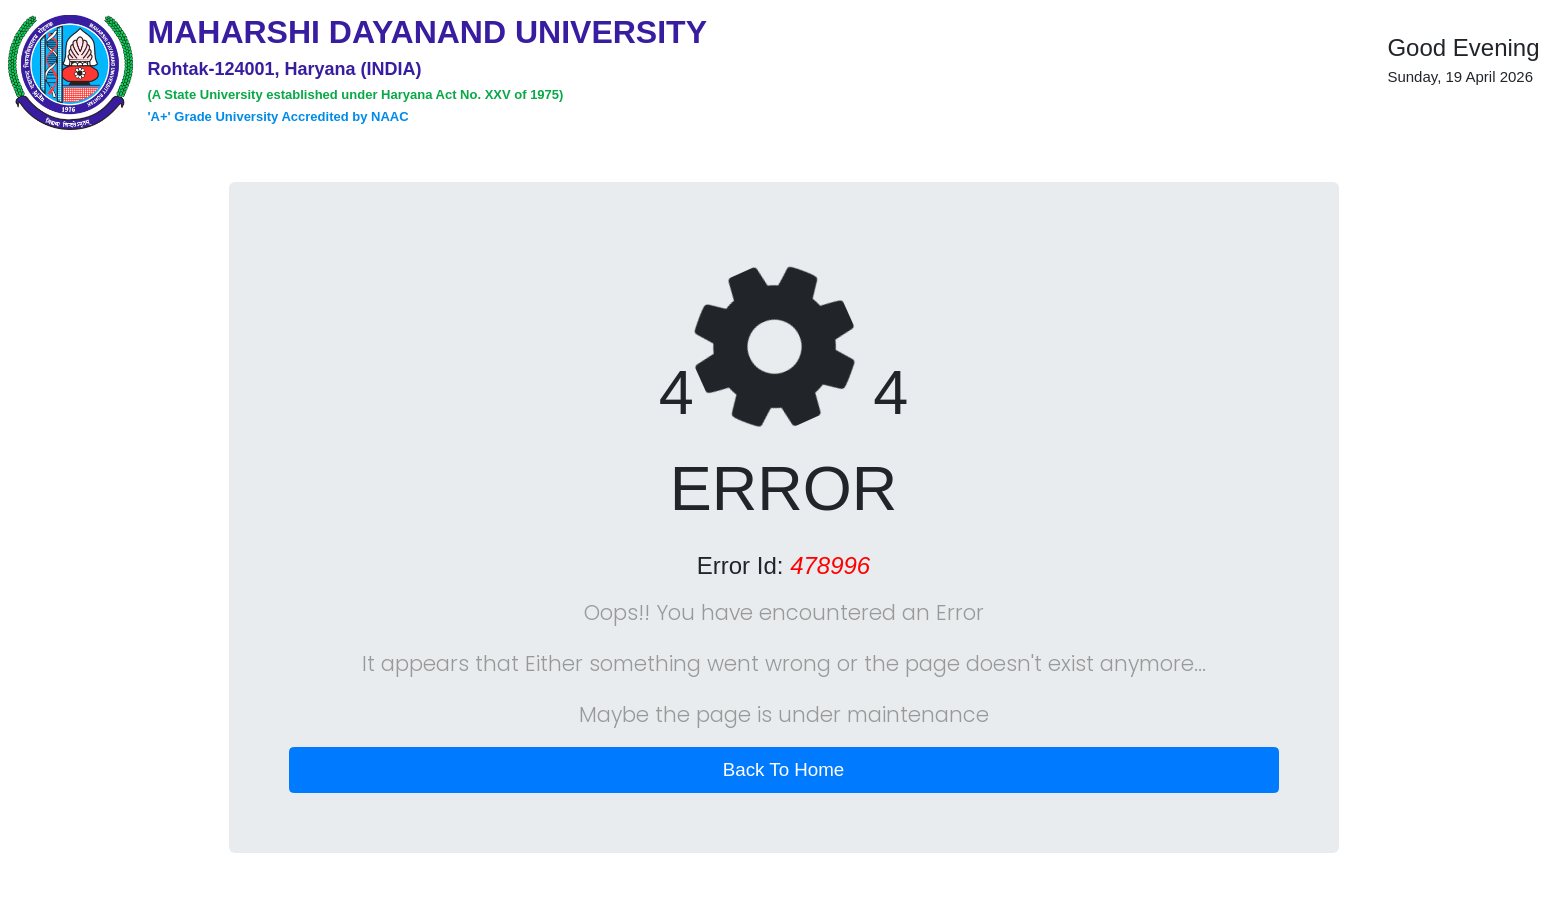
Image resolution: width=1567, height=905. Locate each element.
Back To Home (784, 769)
